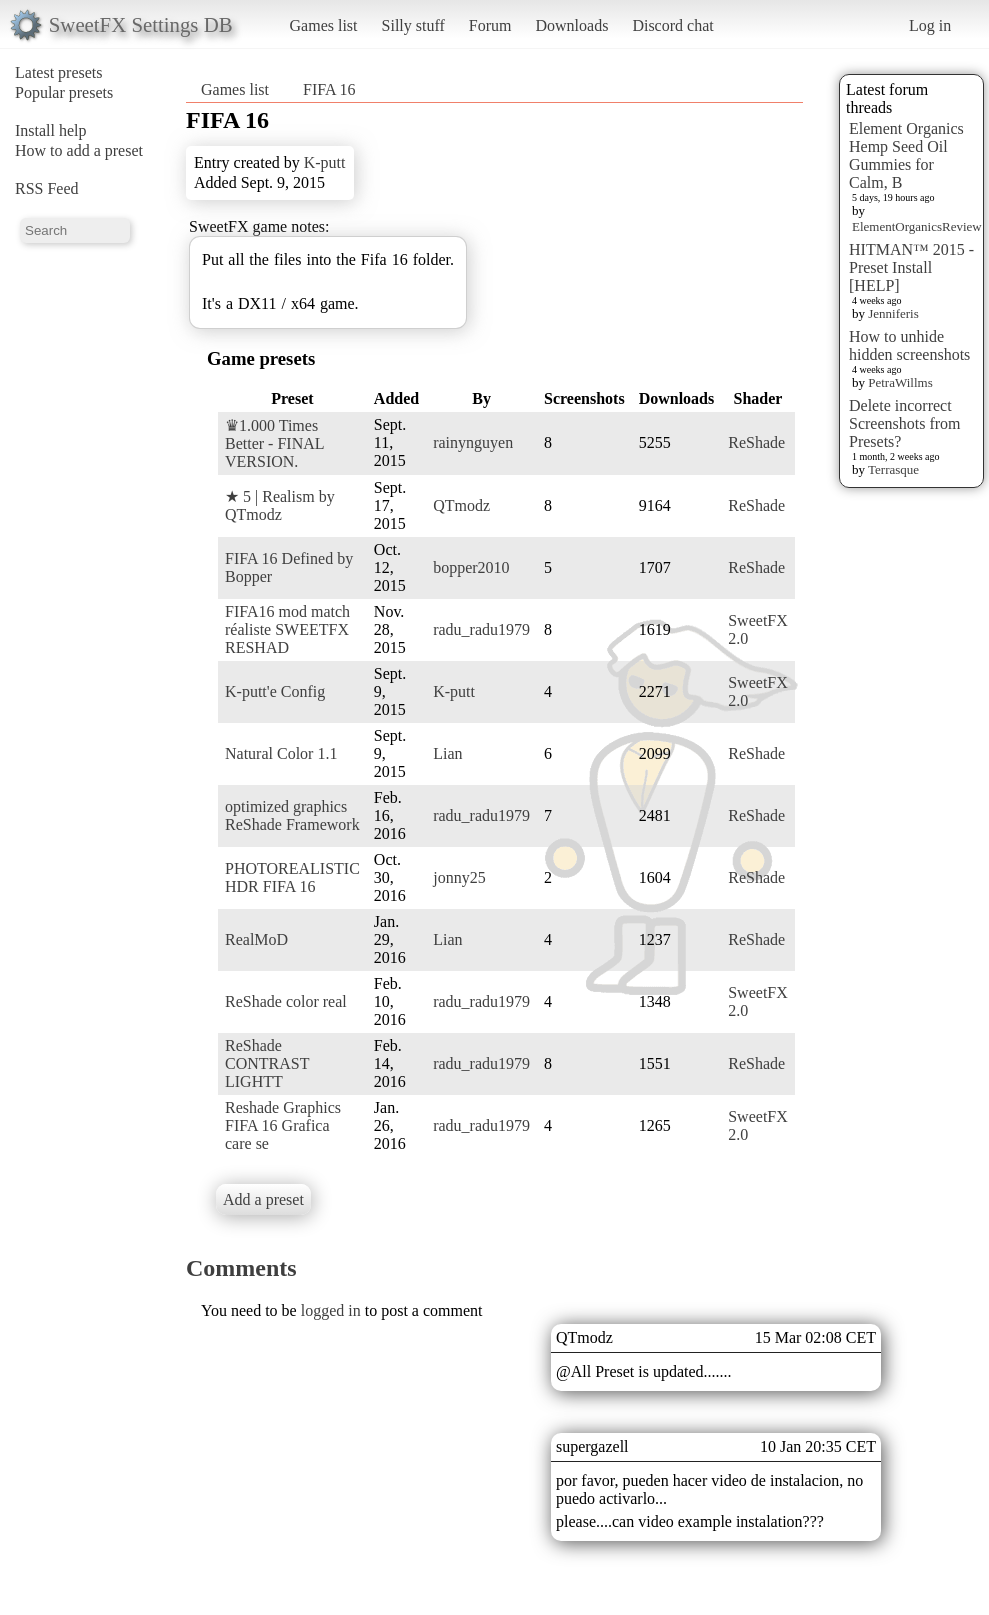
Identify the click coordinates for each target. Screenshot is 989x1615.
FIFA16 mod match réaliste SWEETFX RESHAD (287, 629)
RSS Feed (47, 188)
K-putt (325, 162)
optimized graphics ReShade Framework (292, 815)
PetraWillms (900, 382)
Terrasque (893, 469)
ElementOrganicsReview (917, 226)
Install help (51, 130)
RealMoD (256, 939)
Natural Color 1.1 (281, 753)
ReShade (756, 442)
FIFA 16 (329, 89)
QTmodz (461, 505)
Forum (490, 25)
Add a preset (263, 1199)
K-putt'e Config (275, 691)
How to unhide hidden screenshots (909, 345)
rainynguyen (473, 442)
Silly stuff (413, 25)
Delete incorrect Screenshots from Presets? (905, 423)
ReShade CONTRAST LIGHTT (267, 1063)
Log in (930, 25)
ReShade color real (286, 1001)
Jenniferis (893, 313)
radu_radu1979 (481, 629)
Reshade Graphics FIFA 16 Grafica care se (283, 1125)
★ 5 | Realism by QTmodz (280, 505)
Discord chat (672, 25)
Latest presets (59, 72)
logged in (331, 1310)
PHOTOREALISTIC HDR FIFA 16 (292, 877)
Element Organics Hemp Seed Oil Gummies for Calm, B (906, 155)
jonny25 (459, 877)
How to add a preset (79, 150)
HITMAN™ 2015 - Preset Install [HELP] (911, 267)
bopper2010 (471, 567)
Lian (447, 753)
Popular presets (64, 92)
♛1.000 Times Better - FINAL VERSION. (274, 443)
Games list (324, 25)
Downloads (571, 25)
